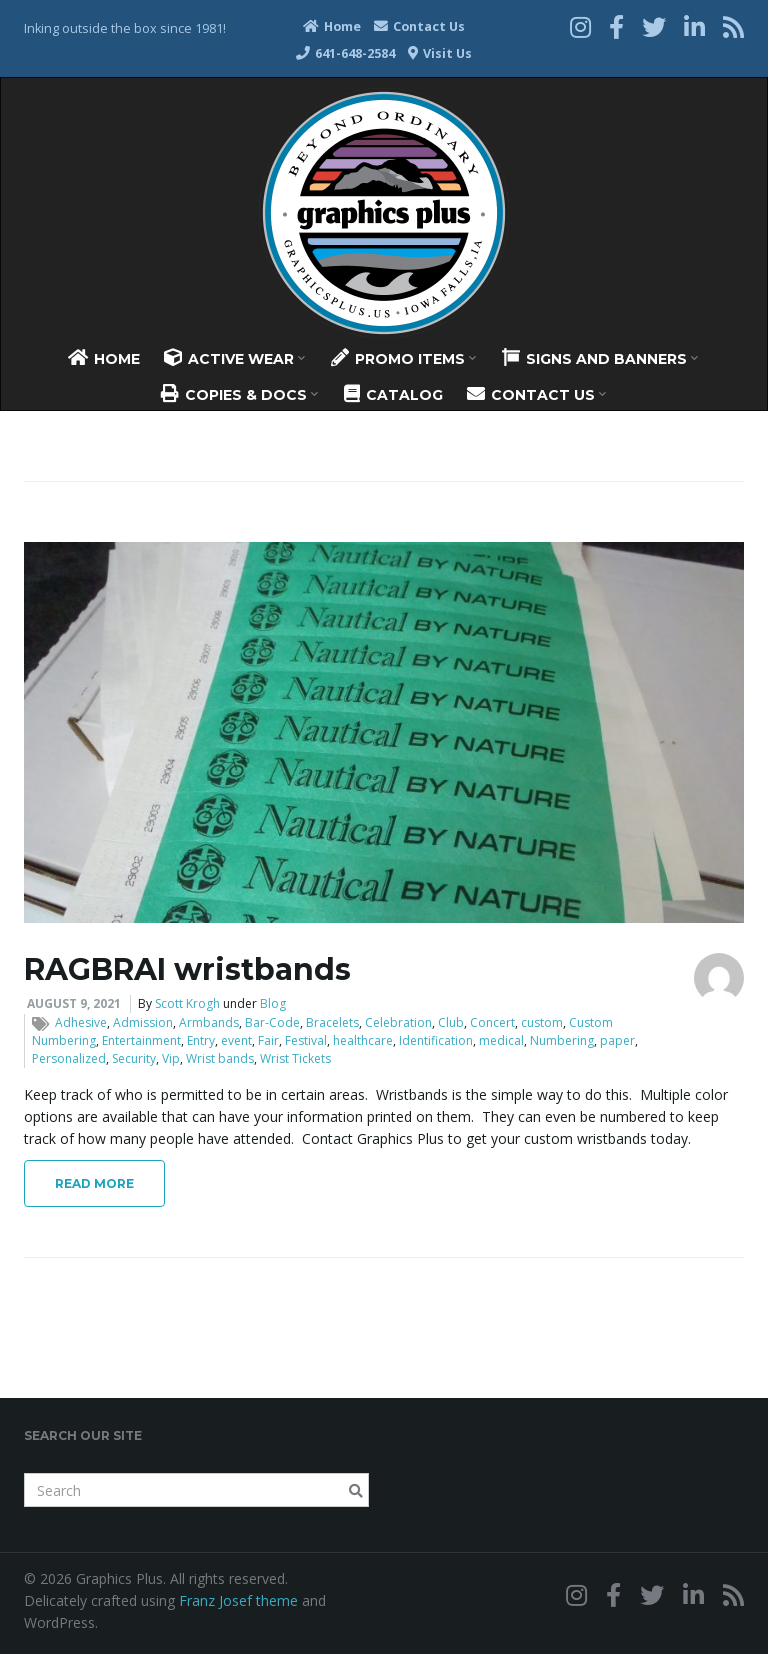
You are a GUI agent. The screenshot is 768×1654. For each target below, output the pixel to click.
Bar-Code (272, 1022)
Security (134, 1058)
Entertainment (141, 1040)
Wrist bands (220, 1058)
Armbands (209, 1022)
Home (332, 26)
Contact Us (419, 26)
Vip (171, 1058)
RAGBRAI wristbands (187, 969)
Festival (306, 1040)
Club (451, 1022)
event (236, 1040)
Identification (436, 1040)
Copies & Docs (239, 394)
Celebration (398, 1022)
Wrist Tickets (295, 1058)
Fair (268, 1040)
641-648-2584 (345, 53)
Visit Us (440, 53)
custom (542, 1022)
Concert (492, 1022)
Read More (94, 1183)
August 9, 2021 (74, 1003)
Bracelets (332, 1022)
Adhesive (81, 1022)
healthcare (363, 1040)
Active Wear (234, 358)
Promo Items (403, 358)
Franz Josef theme (238, 1600)
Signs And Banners (600, 358)
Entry (201, 1040)
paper (617, 1040)
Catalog (393, 394)
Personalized (69, 1058)
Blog (273, 1003)
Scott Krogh (187, 1003)
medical (501, 1040)
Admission (143, 1022)
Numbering (562, 1040)
